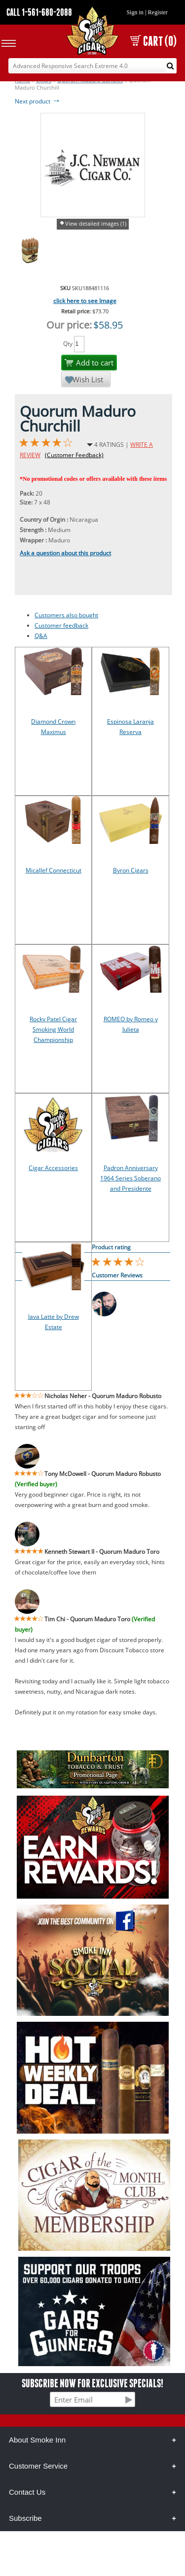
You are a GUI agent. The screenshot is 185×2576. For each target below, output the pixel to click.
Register (158, 12)
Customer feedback (61, 625)
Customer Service (38, 2466)
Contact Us (27, 2492)
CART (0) (153, 41)
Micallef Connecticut (53, 870)
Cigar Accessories (53, 1168)
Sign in (134, 12)
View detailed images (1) (95, 223)
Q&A (41, 636)
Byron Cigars (130, 870)
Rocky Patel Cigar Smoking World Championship (53, 1029)
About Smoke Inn (37, 2440)
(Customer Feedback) (74, 455)
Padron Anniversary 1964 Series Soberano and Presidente (130, 1178)
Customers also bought (66, 615)
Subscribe (25, 2518)
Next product (38, 101)
